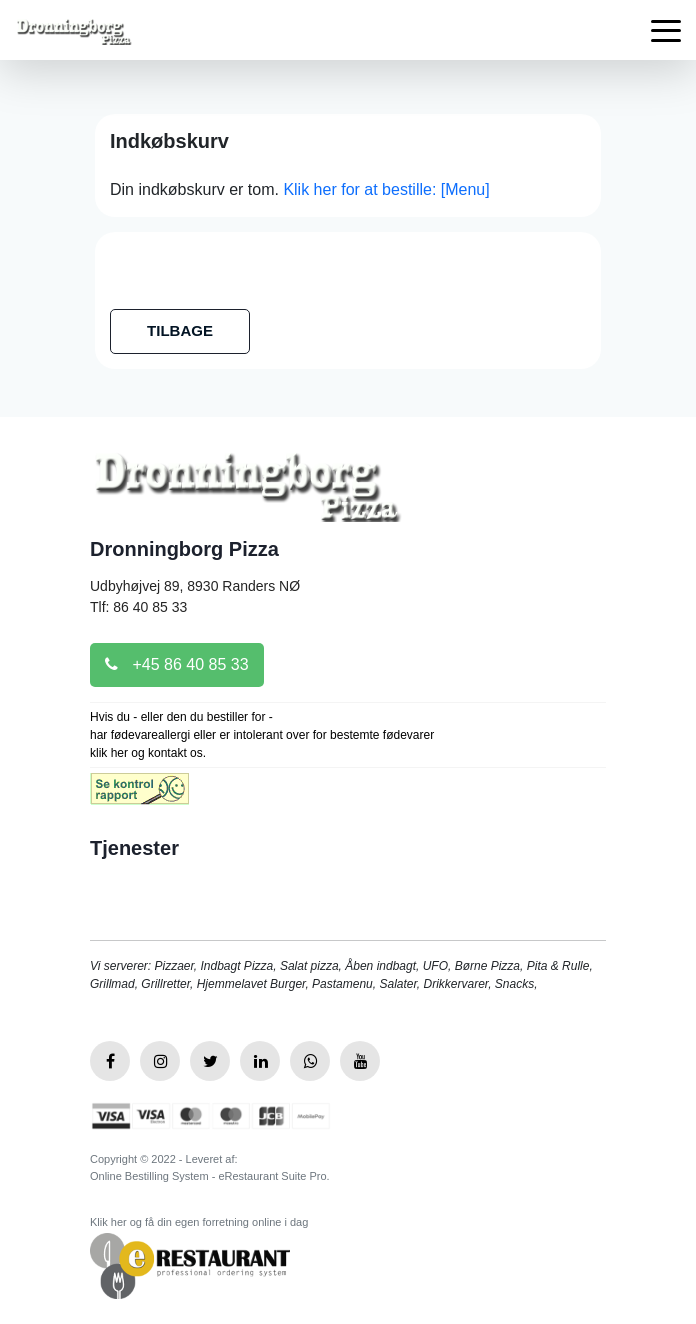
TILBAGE (180, 330)
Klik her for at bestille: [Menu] (386, 189)
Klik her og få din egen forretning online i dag (199, 1222)
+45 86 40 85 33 (177, 664)
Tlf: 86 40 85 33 (138, 607)
